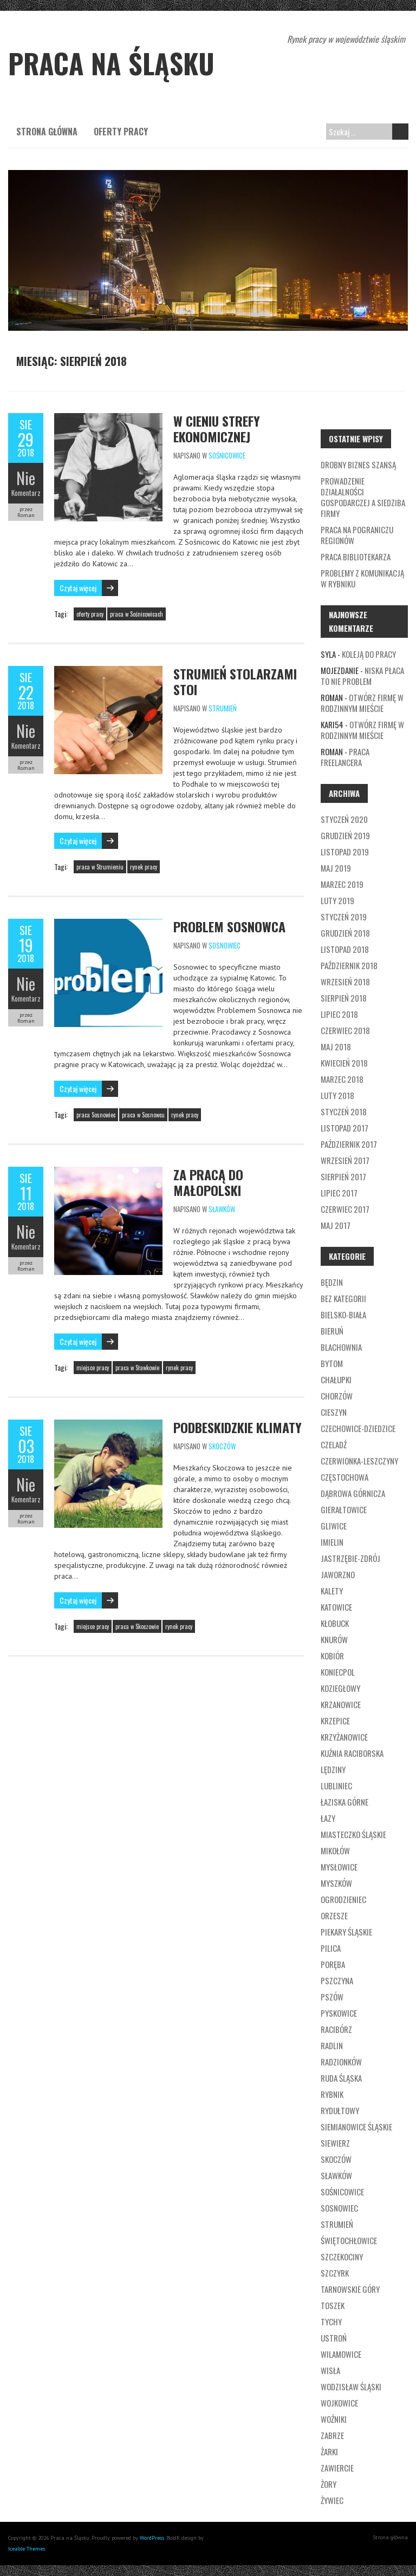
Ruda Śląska (341, 2078)
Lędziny (333, 1769)
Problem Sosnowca (229, 926)
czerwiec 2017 (345, 1209)
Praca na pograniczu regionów (357, 535)
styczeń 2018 (344, 1111)
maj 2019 (336, 868)
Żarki (329, 2451)
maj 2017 (335, 1225)
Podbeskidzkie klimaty (237, 1427)
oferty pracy (89, 614)
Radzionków (341, 2062)
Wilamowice (341, 2354)
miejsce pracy (92, 1367)
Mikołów (335, 1850)
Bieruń (332, 1331)
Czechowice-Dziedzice (358, 1428)
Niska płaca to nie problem (362, 675)
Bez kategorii (343, 1298)
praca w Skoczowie (137, 1626)
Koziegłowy (340, 1688)
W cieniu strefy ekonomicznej (216, 428)
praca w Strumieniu (99, 866)
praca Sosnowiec (95, 1114)
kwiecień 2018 (344, 1063)
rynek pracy (143, 866)
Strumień (223, 708)
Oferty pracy (121, 131)
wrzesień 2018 (345, 982)
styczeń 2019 (344, 917)
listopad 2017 (344, 1128)
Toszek (332, 2305)
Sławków (222, 1209)
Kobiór (332, 1656)
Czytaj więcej (78, 587)
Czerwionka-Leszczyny (359, 1461)
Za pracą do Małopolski (208, 1182)
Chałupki (336, 1379)
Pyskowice (339, 2013)
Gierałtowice (344, 1509)
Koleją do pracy (369, 654)
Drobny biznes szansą (358, 464)
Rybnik (332, 2094)
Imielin (332, 1542)
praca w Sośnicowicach (136, 614)
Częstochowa (344, 1477)
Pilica (331, 1948)
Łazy (328, 1818)
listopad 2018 (345, 949)
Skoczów (222, 1446)
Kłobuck (335, 1623)
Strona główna (46, 131)
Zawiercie (337, 2468)
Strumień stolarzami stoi (235, 681)
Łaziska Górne (344, 1802)
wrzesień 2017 (345, 1160)
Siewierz (335, 2143)
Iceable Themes (26, 2548)
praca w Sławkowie (137, 1367)
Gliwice (334, 1526)
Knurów (334, 1639)
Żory (328, 2484)
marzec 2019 (342, 884)
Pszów (332, 1997)
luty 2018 (337, 1095)
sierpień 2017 (343, 1176)
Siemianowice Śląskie (356, 2127)
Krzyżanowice (344, 1737)
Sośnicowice (227, 455)
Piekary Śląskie (346, 1932)
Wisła (330, 2370)
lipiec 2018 (339, 1014)
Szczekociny (342, 2257)
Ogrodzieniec (343, 1899)
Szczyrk (335, 2273)
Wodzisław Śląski (351, 2386)
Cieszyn (334, 1412)
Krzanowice (341, 1704)
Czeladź (334, 1444)
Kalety (332, 1591)
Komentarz (26, 492)
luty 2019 (337, 900)
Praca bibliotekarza (356, 557)
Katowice (336, 1607)
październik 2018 (349, 965)
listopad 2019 (345, 852)
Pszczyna (337, 1980)
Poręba (333, 1964)
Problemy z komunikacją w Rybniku (362, 578)
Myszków (336, 1883)
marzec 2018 (342, 1079)
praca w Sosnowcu (143, 1114)
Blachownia (341, 1347)
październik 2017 (349, 1144)
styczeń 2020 (344, 819)
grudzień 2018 (345, 933)
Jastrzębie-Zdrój (350, 1558)
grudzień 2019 (345, 835)
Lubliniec (336, 1786)
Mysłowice (339, 1867)
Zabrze (332, 2435)
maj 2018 (336, 1046)
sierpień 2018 (344, 998)
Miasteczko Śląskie (353, 1834)
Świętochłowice (349, 2240)
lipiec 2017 (339, 1193)
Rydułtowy (340, 2110)
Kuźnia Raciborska (352, 1753)
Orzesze (334, 1915)
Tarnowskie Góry (350, 2289)
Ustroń (334, 2338)
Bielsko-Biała (343, 1314)
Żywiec (332, 2500)
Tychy (331, 2321)
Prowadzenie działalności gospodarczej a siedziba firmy (363, 497)
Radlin (332, 2045)
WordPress (152, 2537)
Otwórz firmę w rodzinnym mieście (362, 702)
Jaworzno (338, 1574)
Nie (25, 477)
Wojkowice (339, 2403)
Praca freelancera (345, 757)
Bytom (332, 1363)
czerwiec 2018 (345, 1030)
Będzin (332, 1282)
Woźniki (334, 2419)
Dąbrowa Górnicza (353, 1493)
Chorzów (337, 1396)
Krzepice (335, 1721)
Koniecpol (338, 1672)
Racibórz (336, 2029)
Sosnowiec (224, 945)
